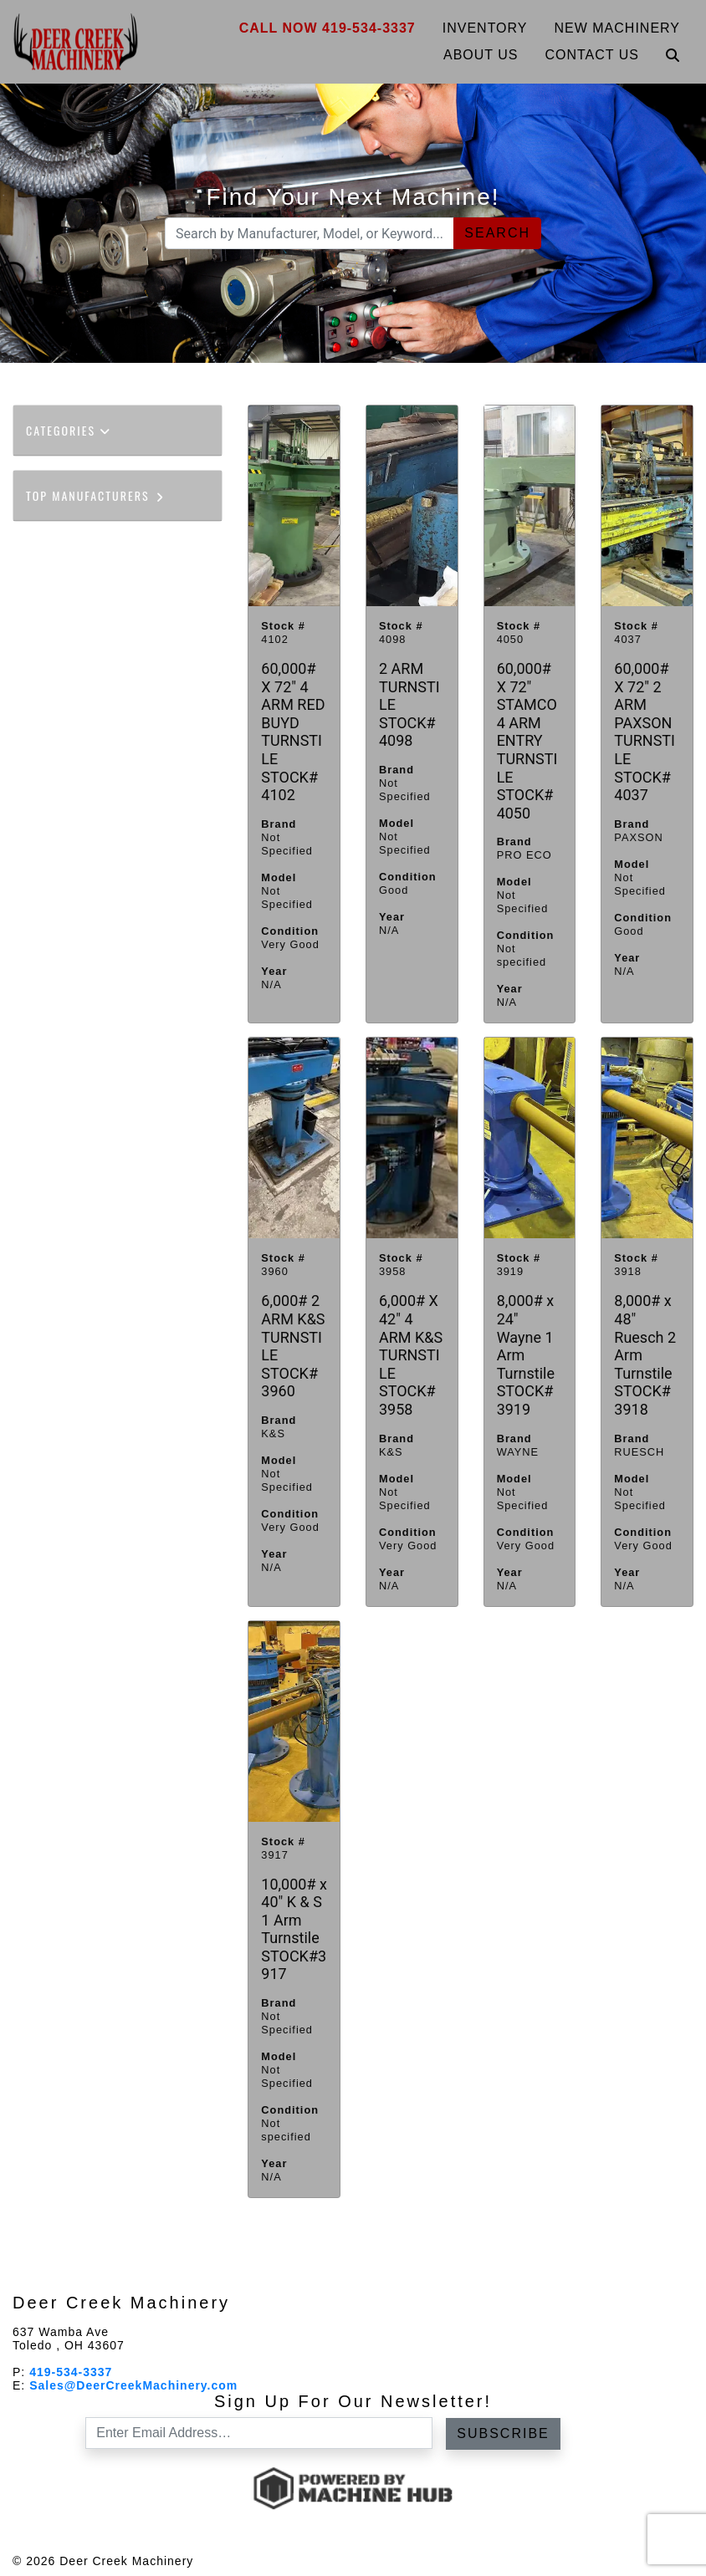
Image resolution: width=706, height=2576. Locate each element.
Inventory (485, 28)
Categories (68, 430)
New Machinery (618, 28)
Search (497, 233)
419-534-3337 (70, 2372)
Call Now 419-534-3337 (327, 28)
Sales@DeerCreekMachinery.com (133, 2385)
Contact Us (592, 55)
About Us (481, 55)
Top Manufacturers (96, 495)
